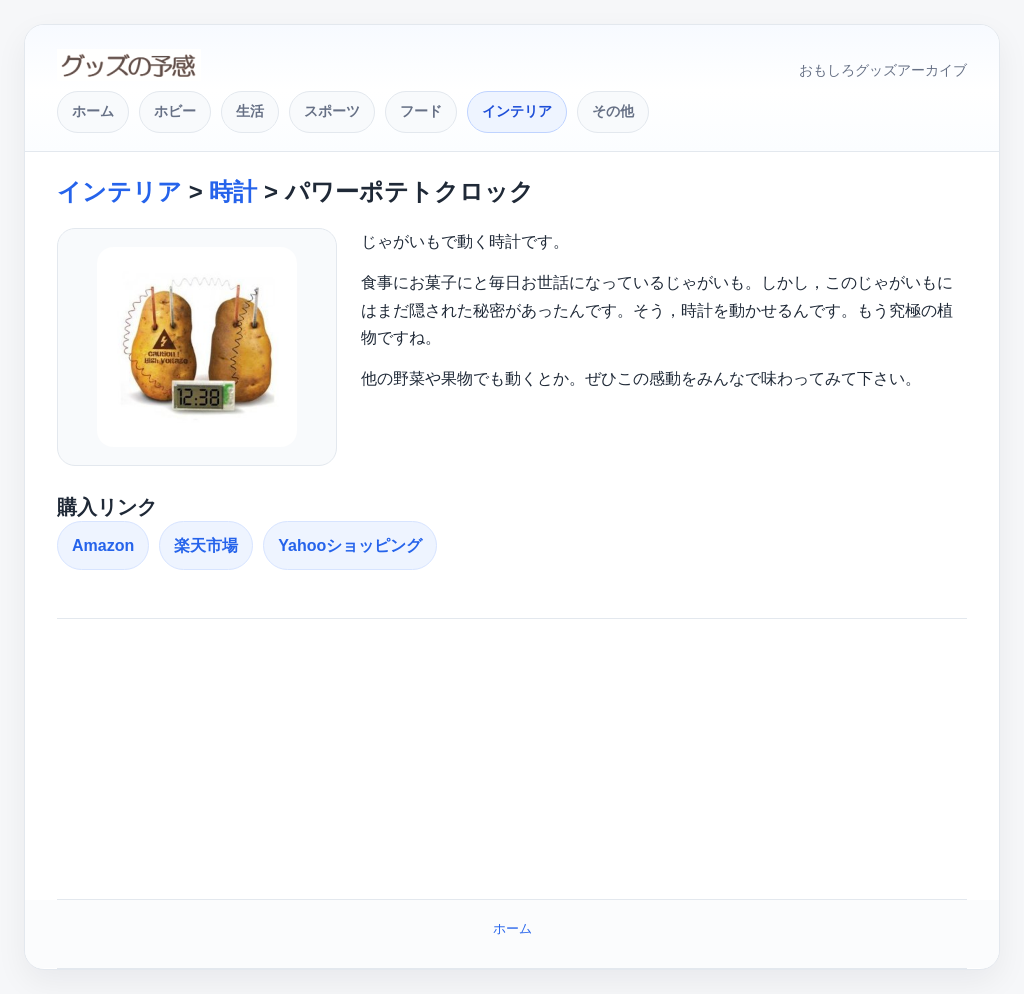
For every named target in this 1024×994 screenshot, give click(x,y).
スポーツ (332, 111)
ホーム (93, 111)
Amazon (103, 545)
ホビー (175, 111)
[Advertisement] (512, 759)
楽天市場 (206, 545)
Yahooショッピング (350, 545)
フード (421, 111)
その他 (613, 111)
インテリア (517, 111)
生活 (250, 111)
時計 (233, 191)
